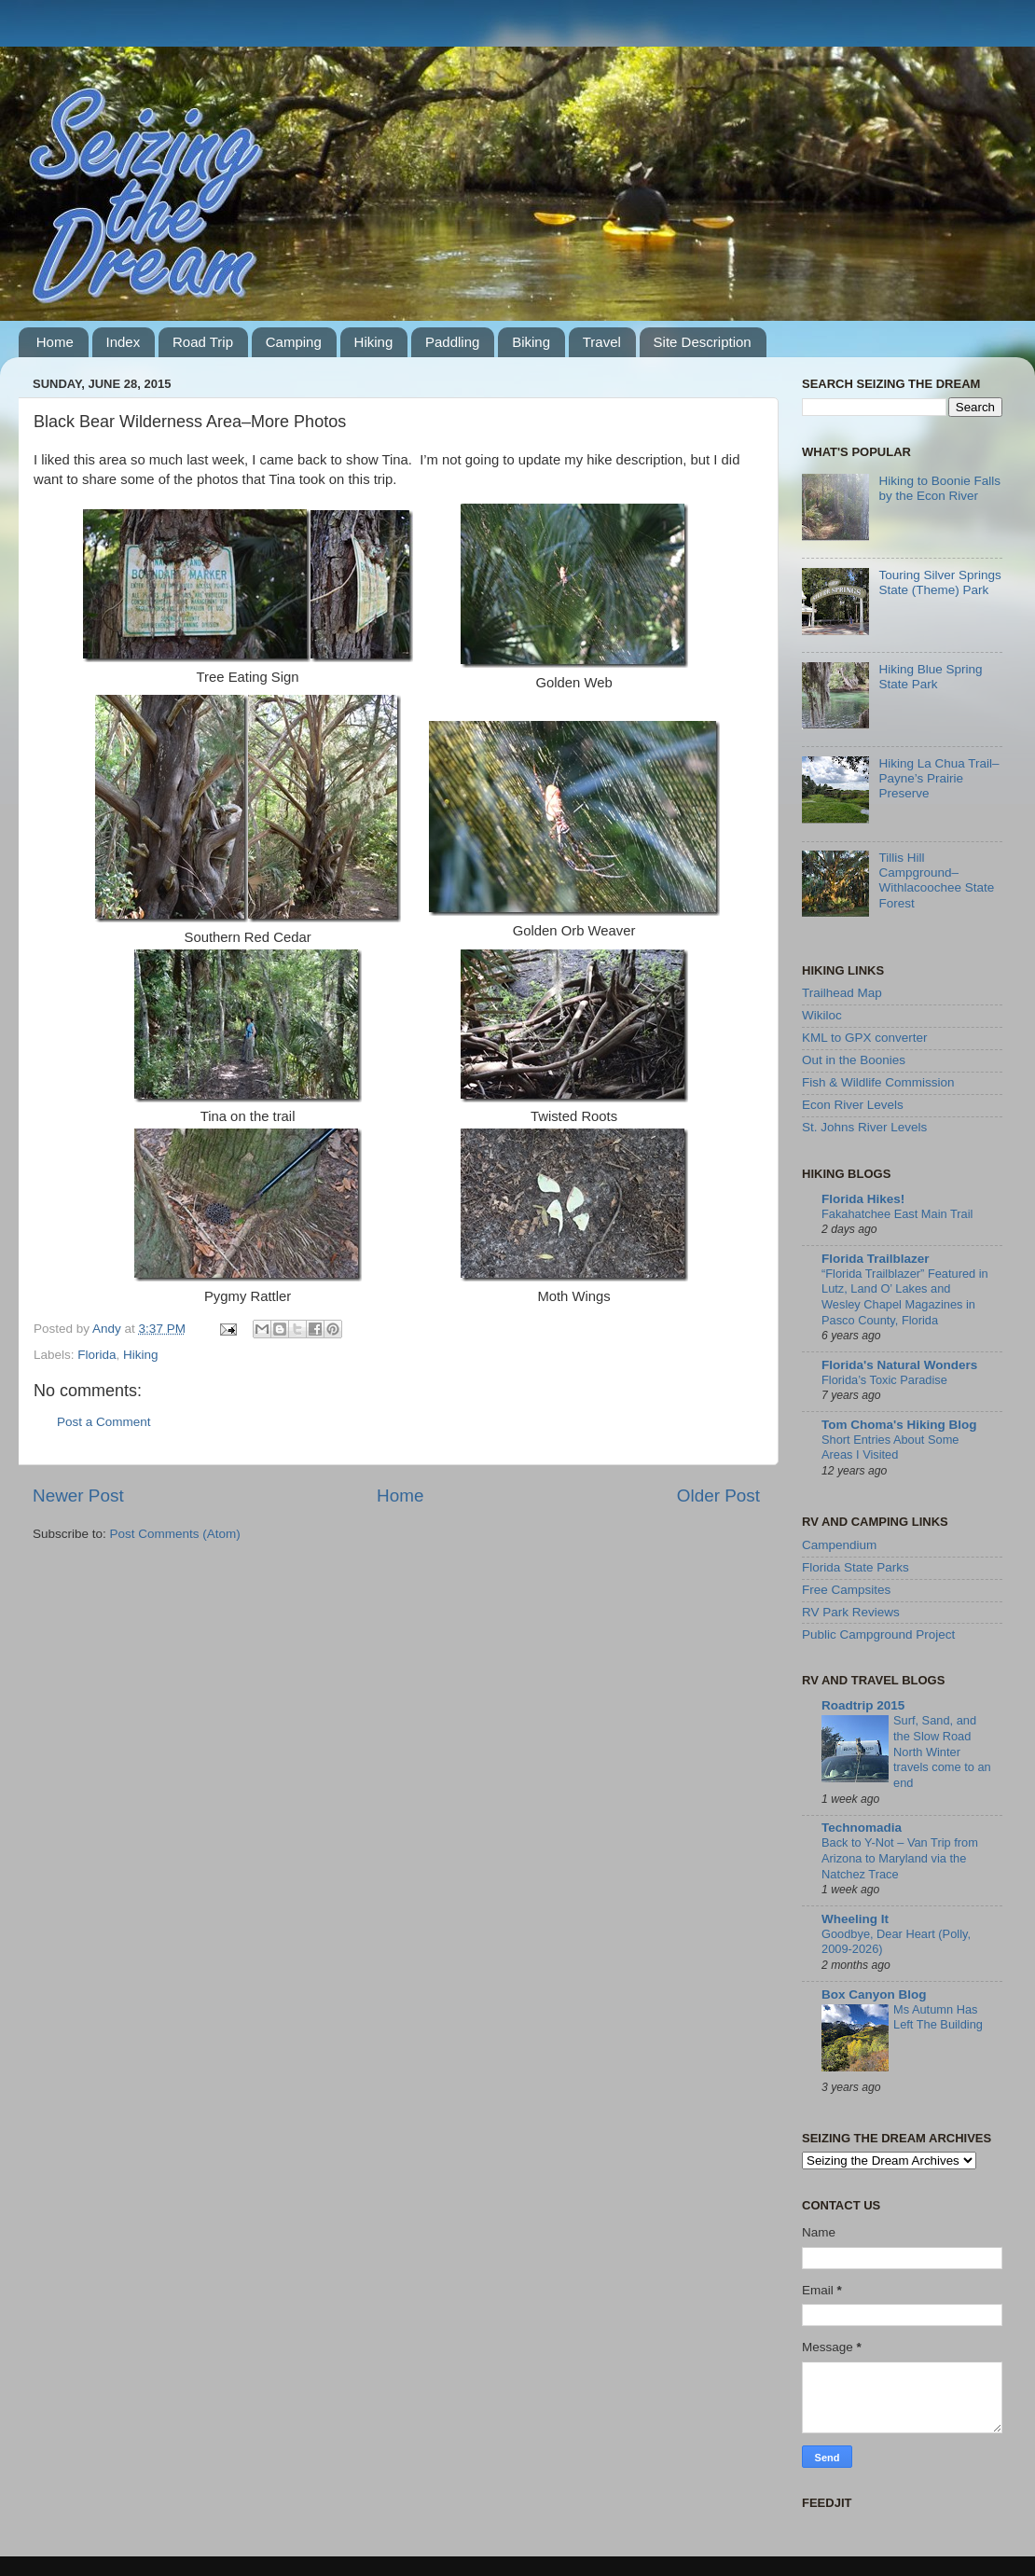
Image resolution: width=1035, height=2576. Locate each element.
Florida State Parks (855, 1567)
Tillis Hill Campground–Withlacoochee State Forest (936, 880)
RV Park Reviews (851, 1612)
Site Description (703, 342)
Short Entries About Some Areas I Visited (890, 1447)
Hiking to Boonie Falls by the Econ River (939, 488)
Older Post (718, 1495)
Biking (531, 342)
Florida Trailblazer (875, 1259)
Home (55, 342)
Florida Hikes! (862, 1199)
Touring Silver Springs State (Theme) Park (939, 582)
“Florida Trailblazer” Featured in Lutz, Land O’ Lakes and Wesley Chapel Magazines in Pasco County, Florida (904, 1297)
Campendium (839, 1545)
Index (123, 342)
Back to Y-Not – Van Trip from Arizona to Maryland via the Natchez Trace (899, 1857)
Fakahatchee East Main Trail (897, 1214)
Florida (96, 1355)
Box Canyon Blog (874, 1994)
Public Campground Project (878, 1634)
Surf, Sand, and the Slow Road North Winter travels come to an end (942, 1751)
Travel (602, 342)
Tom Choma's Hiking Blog (898, 1425)
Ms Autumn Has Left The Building (938, 2017)
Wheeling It (855, 1919)
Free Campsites (846, 1590)
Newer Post (78, 1495)
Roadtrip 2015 (862, 1705)
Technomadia (861, 1828)
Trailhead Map (842, 993)
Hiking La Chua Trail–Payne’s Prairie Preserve (938, 778)
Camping (294, 342)
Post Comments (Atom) (175, 1534)
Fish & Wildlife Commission (878, 1082)
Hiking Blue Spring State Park (930, 676)
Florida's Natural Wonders (899, 1365)
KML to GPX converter (865, 1038)
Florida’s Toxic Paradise (884, 1380)
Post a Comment (104, 1422)
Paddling (452, 342)
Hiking (373, 342)
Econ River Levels (853, 1105)
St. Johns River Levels (864, 1127)
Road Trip (202, 342)
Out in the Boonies (853, 1060)
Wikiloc (822, 1015)
